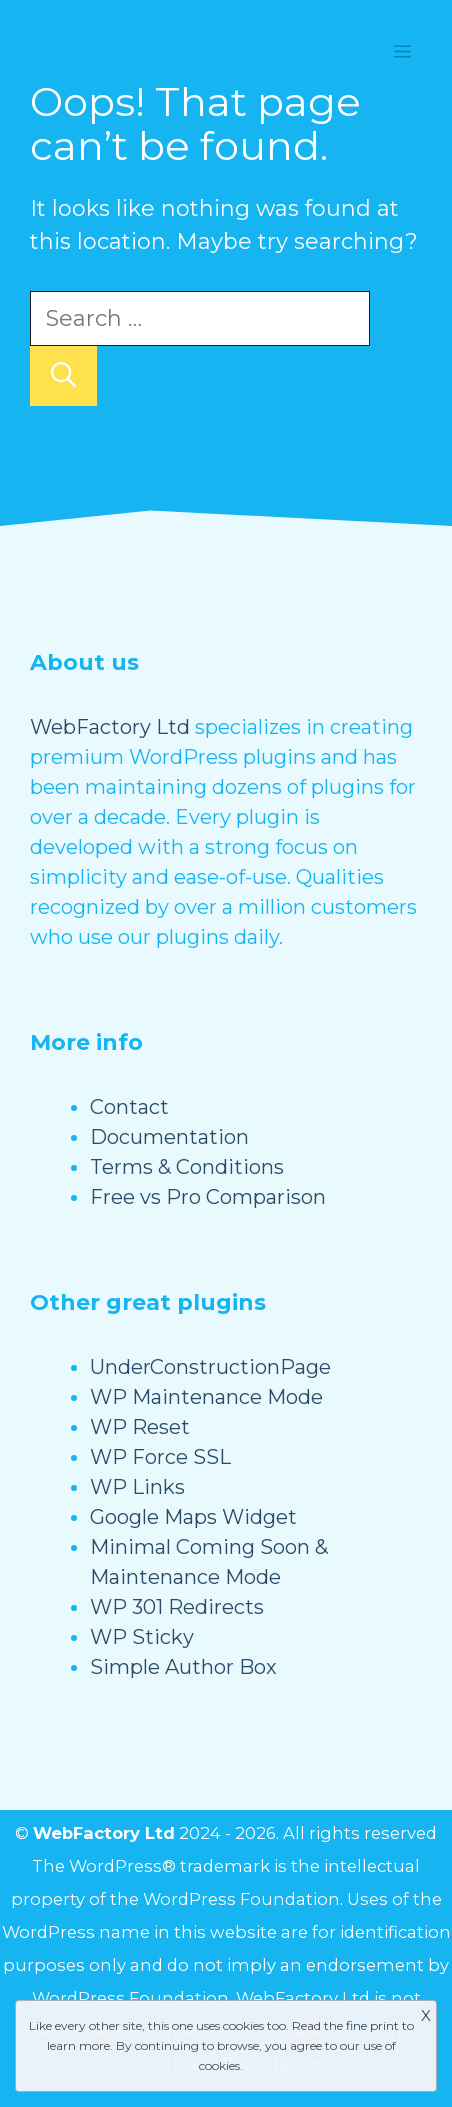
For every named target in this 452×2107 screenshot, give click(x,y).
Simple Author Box (183, 1667)
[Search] (63, 376)
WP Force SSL (160, 1457)
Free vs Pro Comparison (208, 1197)
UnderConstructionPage (210, 1367)
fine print (372, 2025)
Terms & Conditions (187, 1167)
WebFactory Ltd (110, 727)
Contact (129, 1107)
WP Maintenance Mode (206, 1397)
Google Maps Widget (193, 1517)
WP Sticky (142, 1637)
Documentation (169, 1137)
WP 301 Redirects (177, 1607)
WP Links (137, 1487)
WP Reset (140, 1427)
